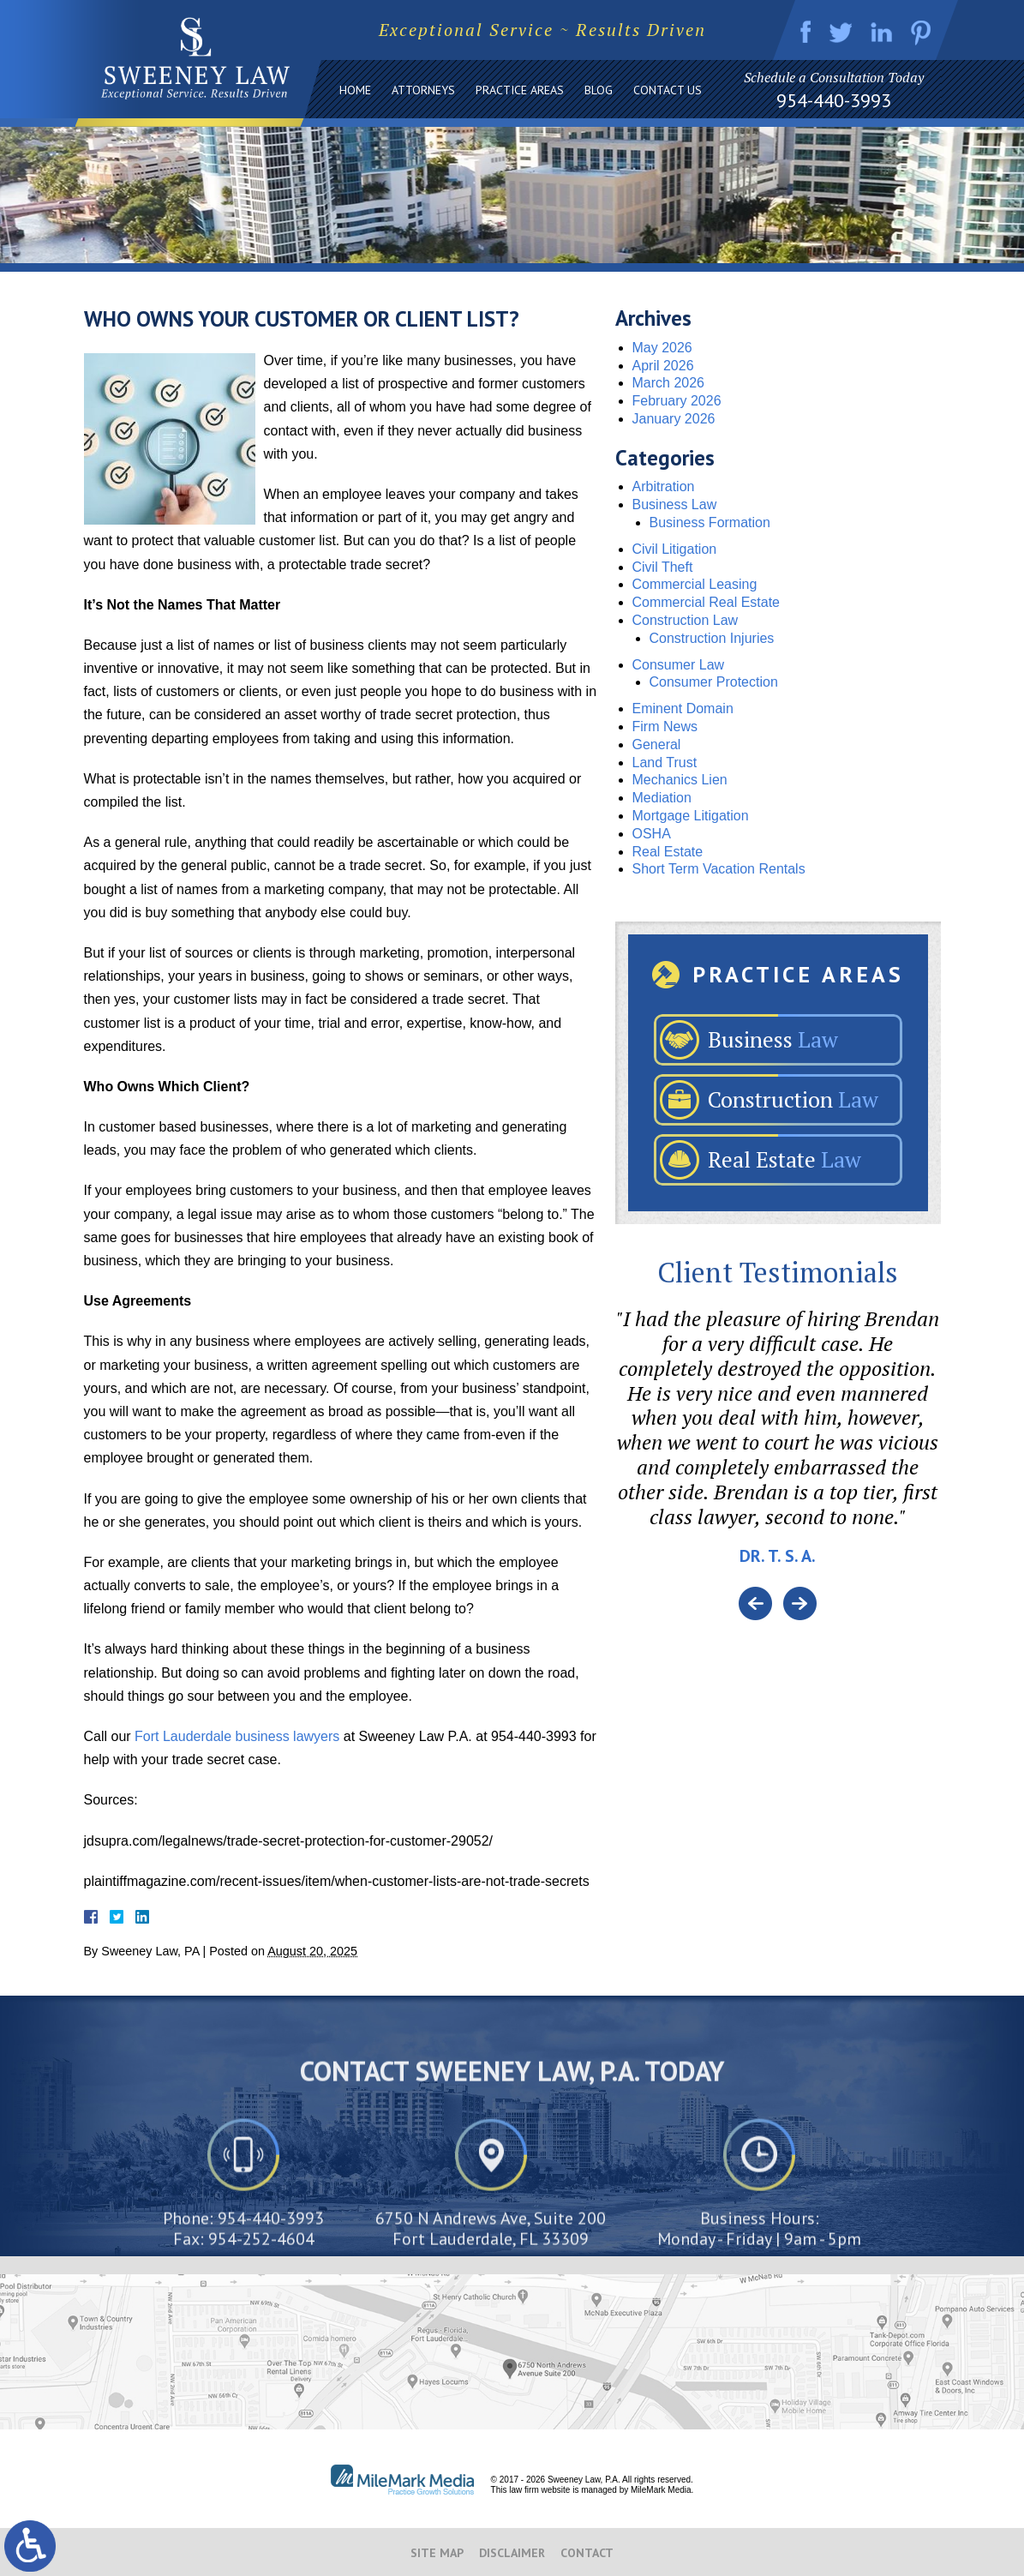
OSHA (651, 833)
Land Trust (665, 762)
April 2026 (663, 365)
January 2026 (674, 418)
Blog (598, 90)
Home (355, 90)
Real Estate (668, 851)
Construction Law (685, 620)
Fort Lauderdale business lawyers (237, 1736)
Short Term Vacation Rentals (718, 869)
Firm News (665, 726)
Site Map (437, 2553)
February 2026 (677, 400)
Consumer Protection (714, 682)
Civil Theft (662, 567)
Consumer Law (678, 665)
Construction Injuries (712, 638)
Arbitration (663, 486)
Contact (587, 2553)
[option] (778, 1446)
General (656, 744)
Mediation (662, 797)
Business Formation (710, 522)
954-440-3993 (833, 100)
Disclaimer (512, 2553)
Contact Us (667, 90)
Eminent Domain (683, 708)
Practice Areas (520, 90)
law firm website (539, 2490)
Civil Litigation (674, 549)
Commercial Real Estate (706, 602)
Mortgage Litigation (690, 815)
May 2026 (662, 347)
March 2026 (668, 382)
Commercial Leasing (695, 584)
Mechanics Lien (680, 779)
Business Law (674, 504)
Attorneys (423, 90)
